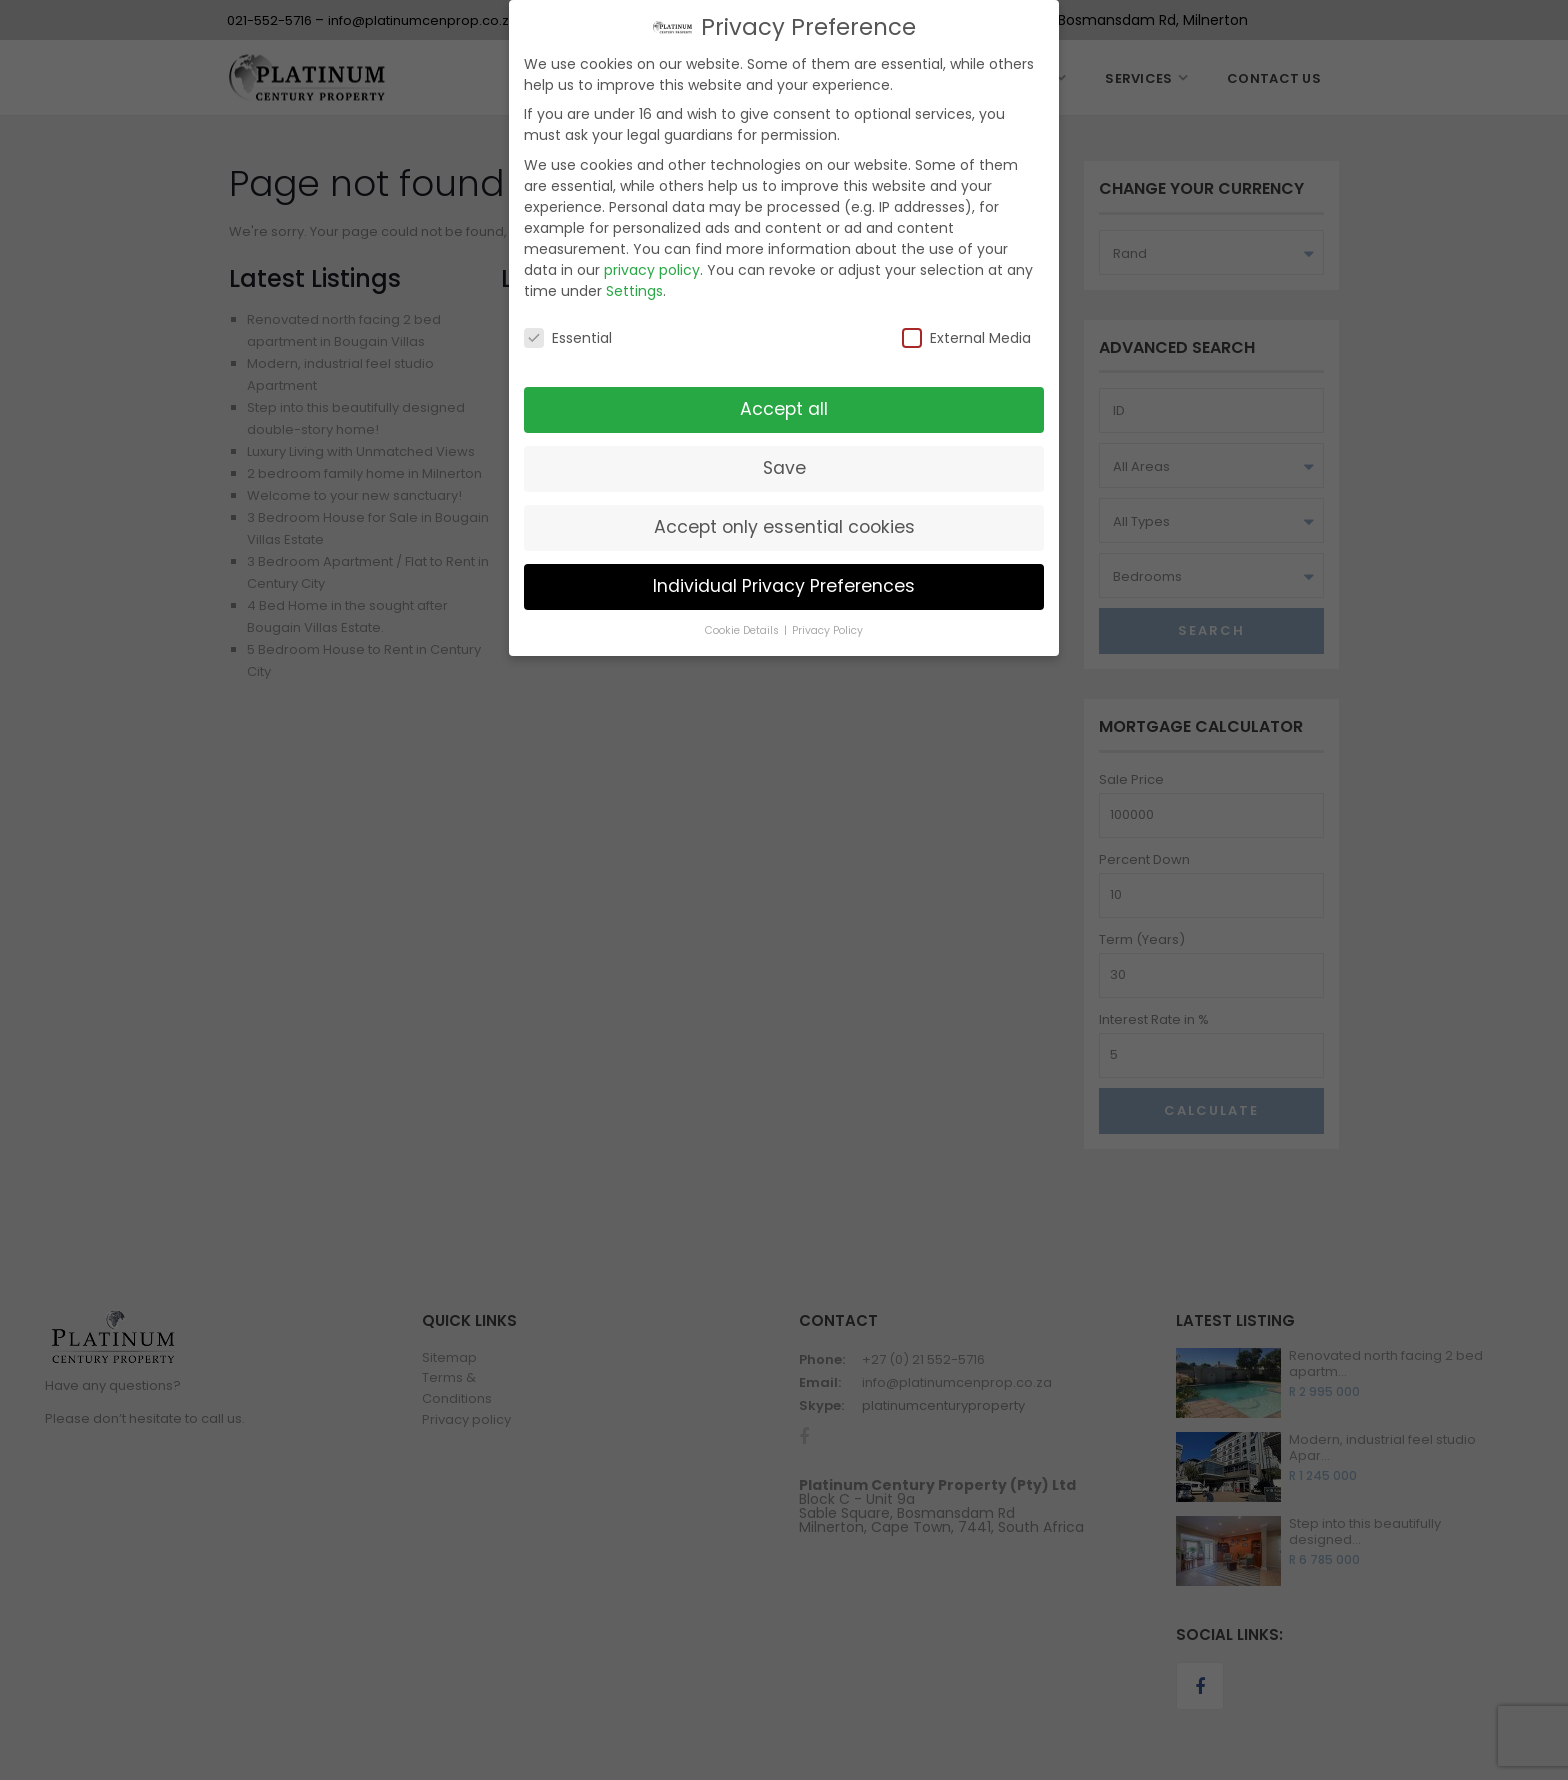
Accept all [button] (784, 409)
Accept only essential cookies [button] (784, 527)
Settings (634, 291)
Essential (568, 338)
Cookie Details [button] (743, 630)
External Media (966, 338)
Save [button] (784, 468)
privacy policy (652, 270)
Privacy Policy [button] (827, 630)
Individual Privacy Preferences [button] (784, 586)
